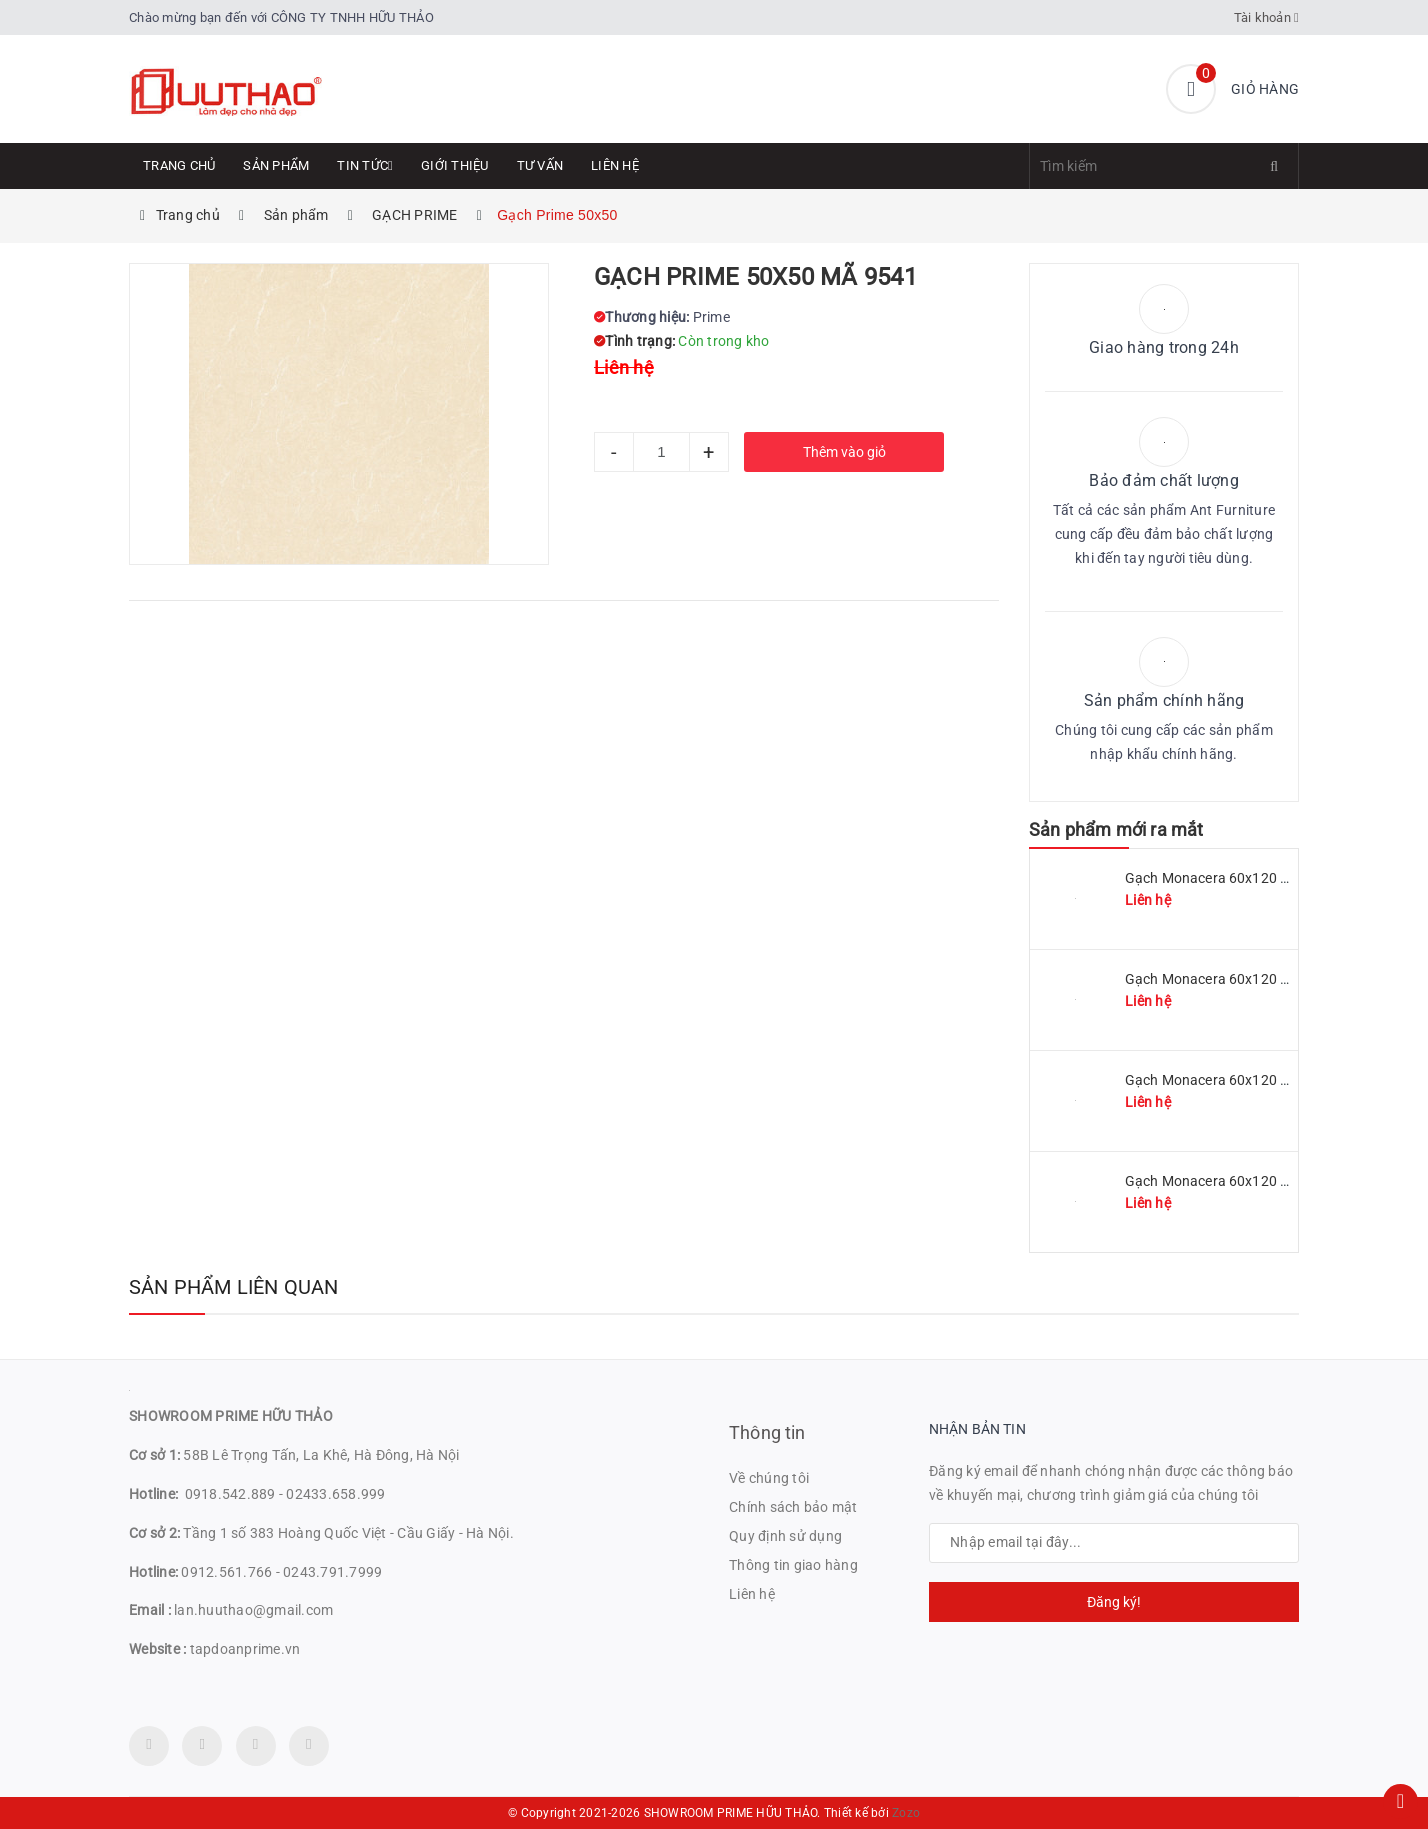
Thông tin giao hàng (793, 1565)
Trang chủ (179, 165)
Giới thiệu (455, 165)
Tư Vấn (540, 165)
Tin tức (365, 165)
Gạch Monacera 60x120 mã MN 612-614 (1253, 1181)
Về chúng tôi (769, 1478)
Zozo (906, 1813)
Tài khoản (1267, 17)
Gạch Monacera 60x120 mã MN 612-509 (1253, 979)
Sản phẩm (276, 165)
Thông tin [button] (767, 1432)
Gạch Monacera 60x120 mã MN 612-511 (1253, 878)
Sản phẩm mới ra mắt (1116, 829)
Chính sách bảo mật (793, 1507)
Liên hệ (615, 165)
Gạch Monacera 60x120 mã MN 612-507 (1253, 1080)
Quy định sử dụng (785, 1536)
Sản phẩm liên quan (234, 1287)
